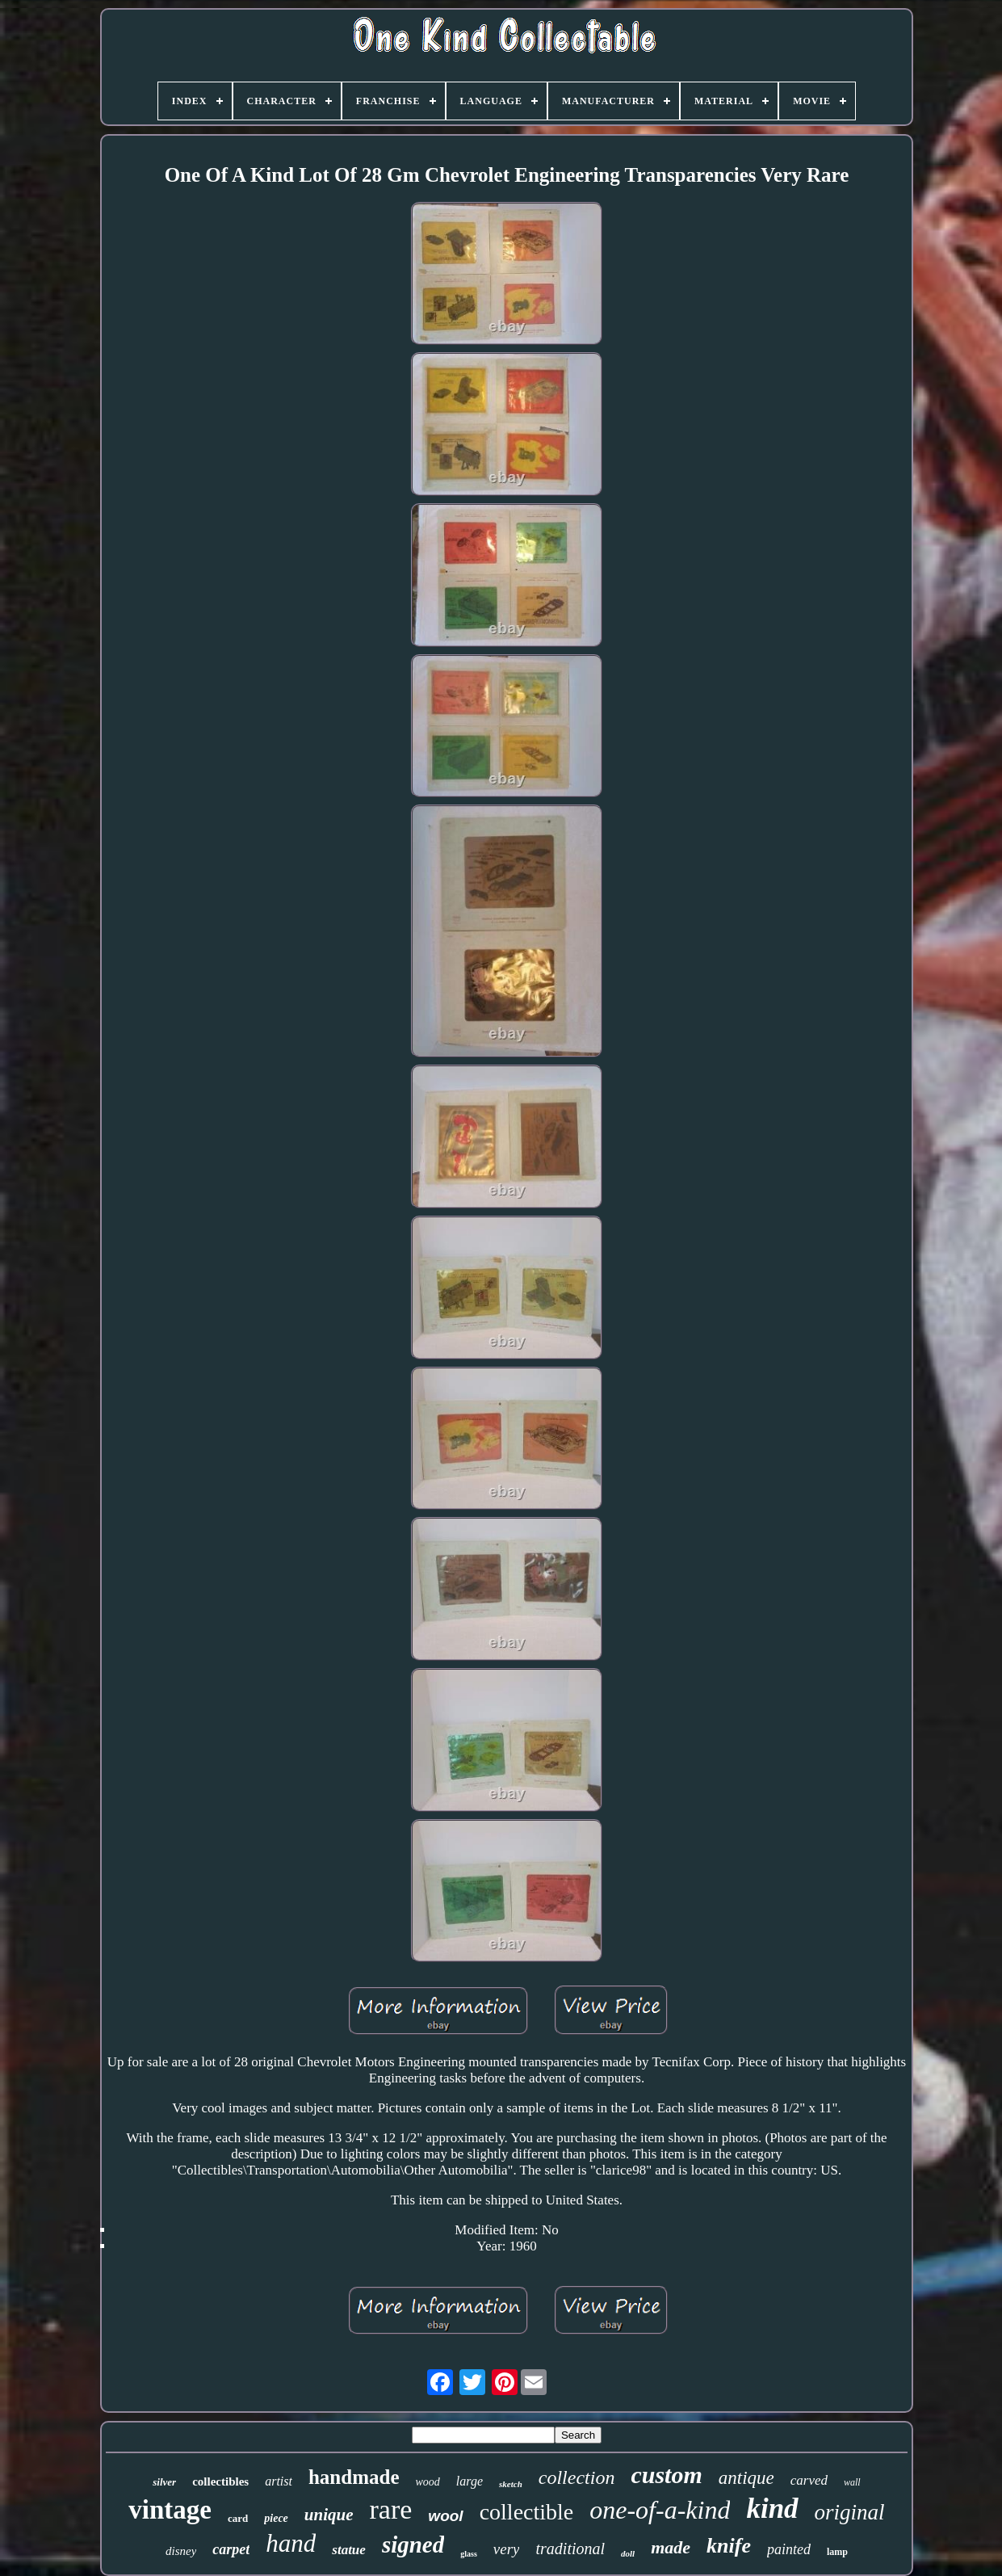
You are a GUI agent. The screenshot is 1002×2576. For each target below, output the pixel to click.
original (850, 2512)
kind (772, 2508)
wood (428, 2482)
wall (852, 2482)
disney (181, 2550)
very (506, 2548)
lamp (837, 2551)
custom (666, 2474)
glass (468, 2553)
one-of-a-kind (659, 2509)
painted (789, 2549)
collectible (527, 2511)
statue (349, 2549)
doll (628, 2553)
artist (278, 2481)
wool (445, 2515)
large (469, 2481)
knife (728, 2545)
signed (413, 2544)
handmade (354, 2477)
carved (809, 2480)
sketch (510, 2484)
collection (577, 2477)
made (670, 2547)
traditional (570, 2548)
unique (329, 2514)
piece (276, 2518)
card (238, 2518)
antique (746, 2478)
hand (291, 2543)
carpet (230, 2549)
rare (391, 2509)
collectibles (220, 2481)
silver (164, 2482)
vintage (170, 2509)
